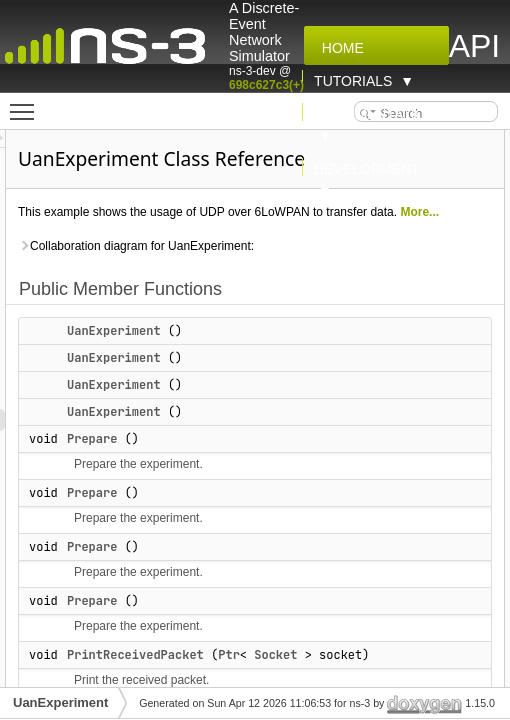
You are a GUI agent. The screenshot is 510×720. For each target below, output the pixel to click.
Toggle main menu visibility (27, 103)
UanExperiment (241, 353)
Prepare (219, 461)
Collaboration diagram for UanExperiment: (263, 268)
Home (339, 48)
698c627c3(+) (266, 85)
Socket (402, 677)
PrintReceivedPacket (262, 677)
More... (238, 234)
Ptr (356, 677)
